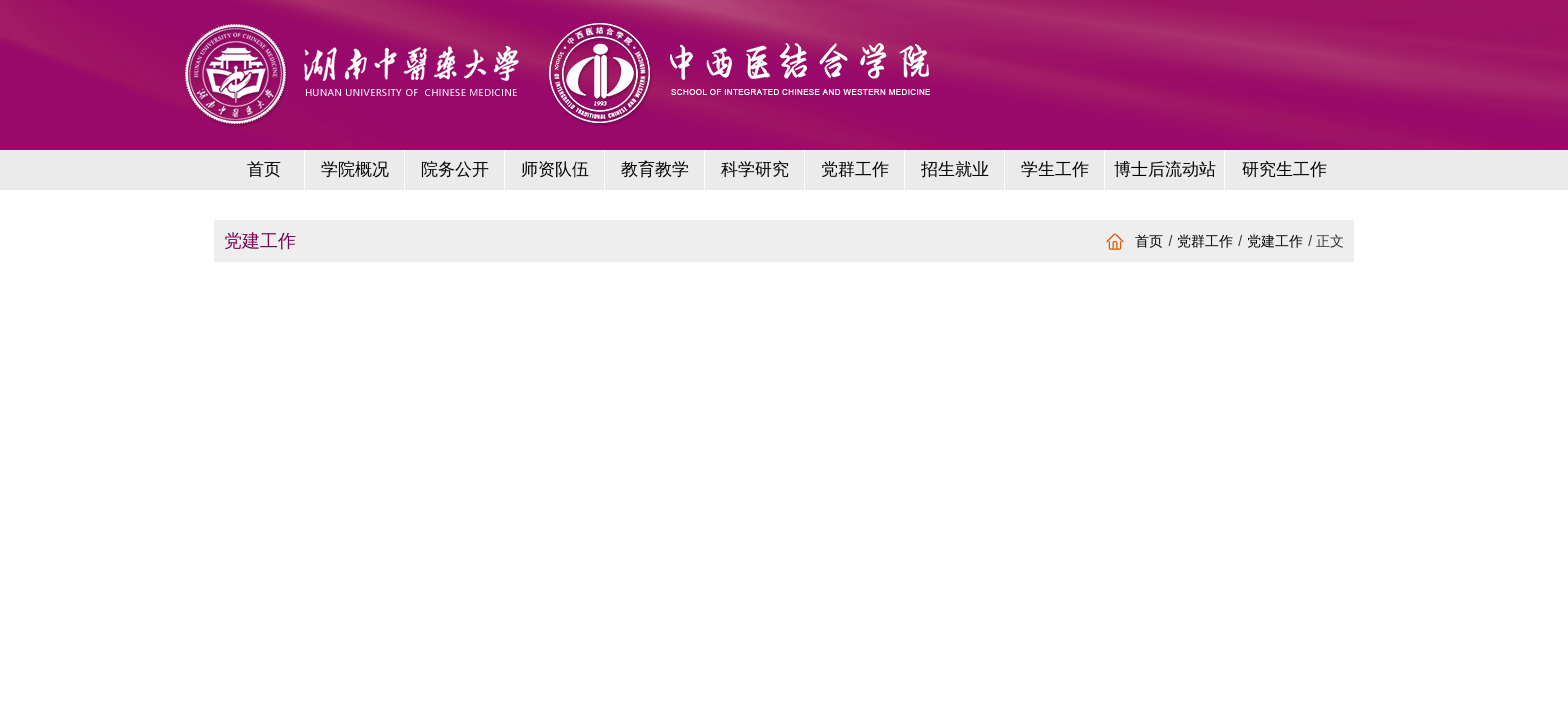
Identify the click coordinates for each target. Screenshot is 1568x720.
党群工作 (855, 169)
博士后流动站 (1165, 169)
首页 (264, 169)
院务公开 (455, 169)
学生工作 (1055, 169)
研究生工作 (1284, 169)
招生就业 (955, 169)
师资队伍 (555, 169)
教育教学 (655, 169)
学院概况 (355, 169)
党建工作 (1275, 241)
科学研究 (755, 169)
